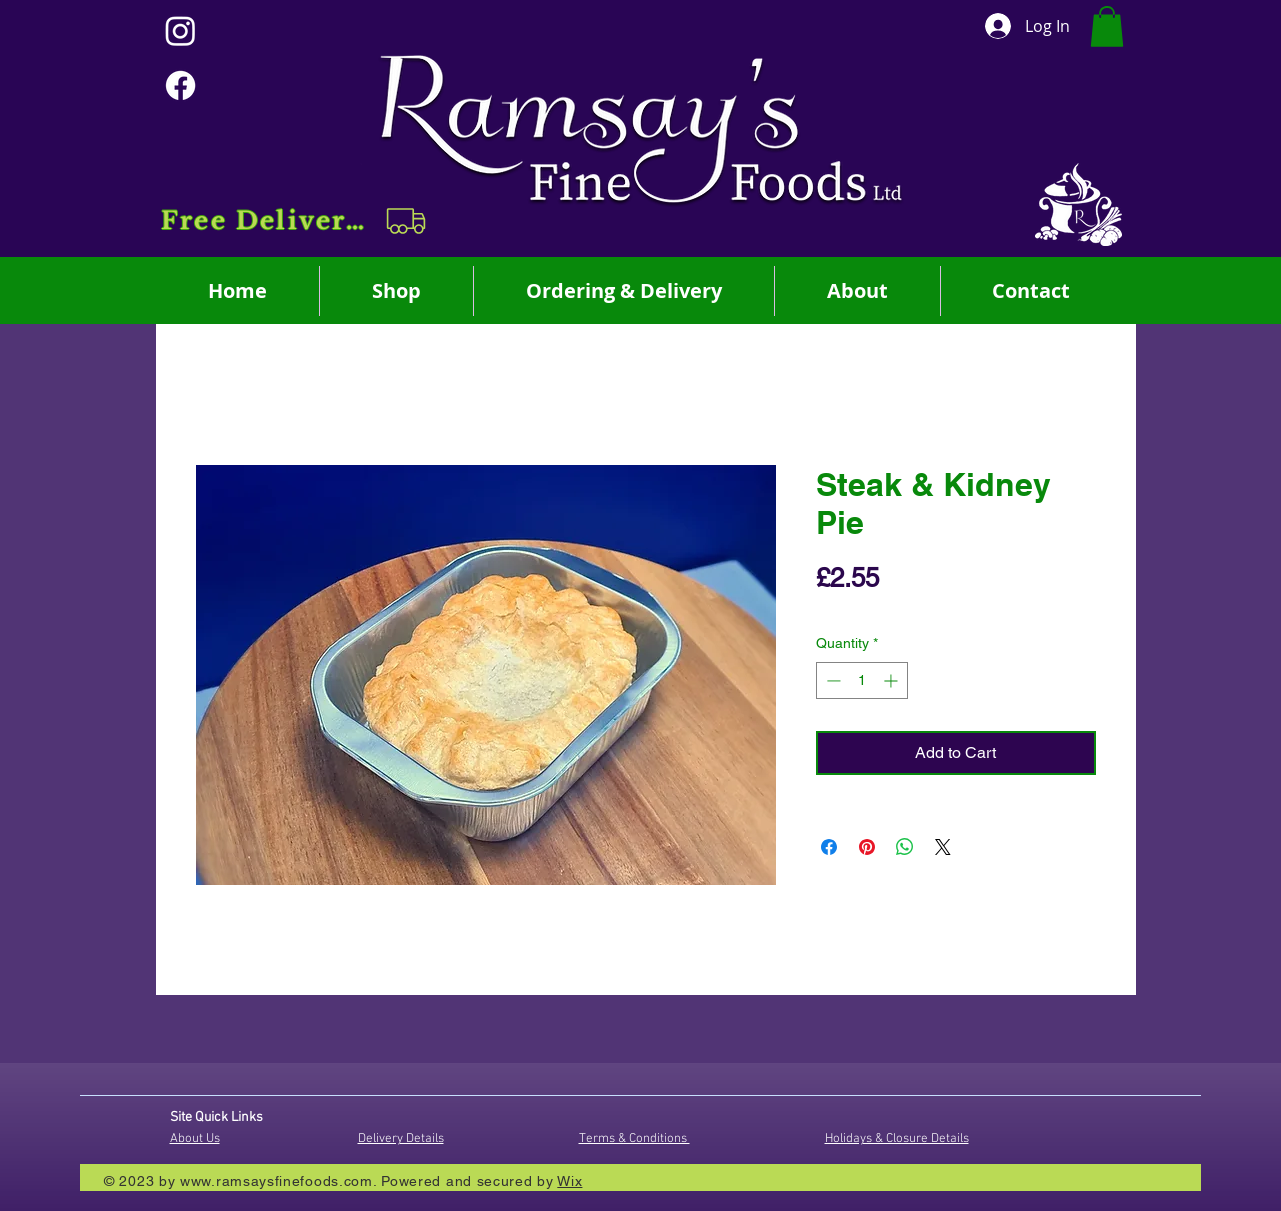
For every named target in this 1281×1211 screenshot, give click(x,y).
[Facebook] (180, 85)
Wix (569, 1181)
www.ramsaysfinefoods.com (276, 1181)
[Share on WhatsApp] (905, 847)
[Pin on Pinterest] (867, 847)
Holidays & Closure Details (897, 1139)
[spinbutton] (862, 680)
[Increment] (892, 680)
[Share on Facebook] (829, 847)
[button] (295, 221)
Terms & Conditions (634, 1139)
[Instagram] (180, 30)
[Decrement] (831, 680)
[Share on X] (943, 847)
